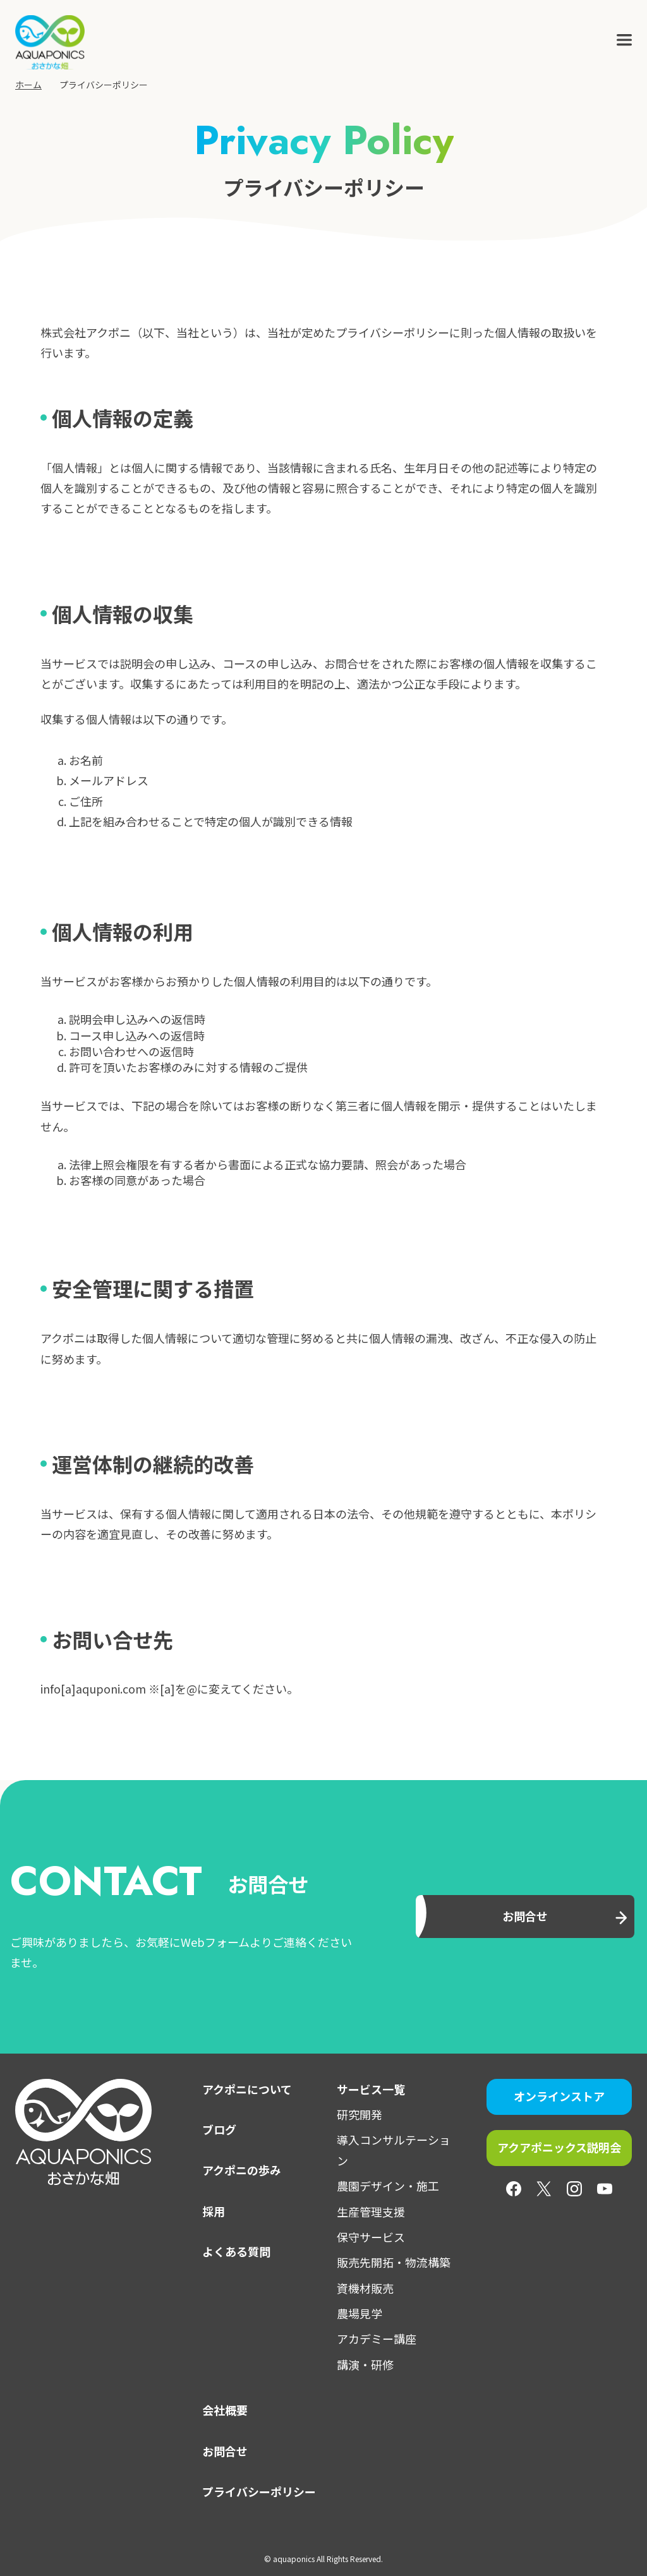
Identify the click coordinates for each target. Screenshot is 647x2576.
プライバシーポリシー (259, 2491)
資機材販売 (365, 2288)
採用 (213, 2211)
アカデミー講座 (376, 2338)
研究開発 (359, 2114)
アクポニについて (247, 2089)
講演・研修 (365, 2364)
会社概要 (225, 2410)
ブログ (219, 2129)
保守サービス (371, 2237)
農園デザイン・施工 (388, 2185)
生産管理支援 (371, 2211)
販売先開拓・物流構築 (393, 2262)
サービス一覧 (371, 2089)
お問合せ (225, 2451)
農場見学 (359, 2313)
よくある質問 (236, 2251)
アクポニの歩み (241, 2170)
